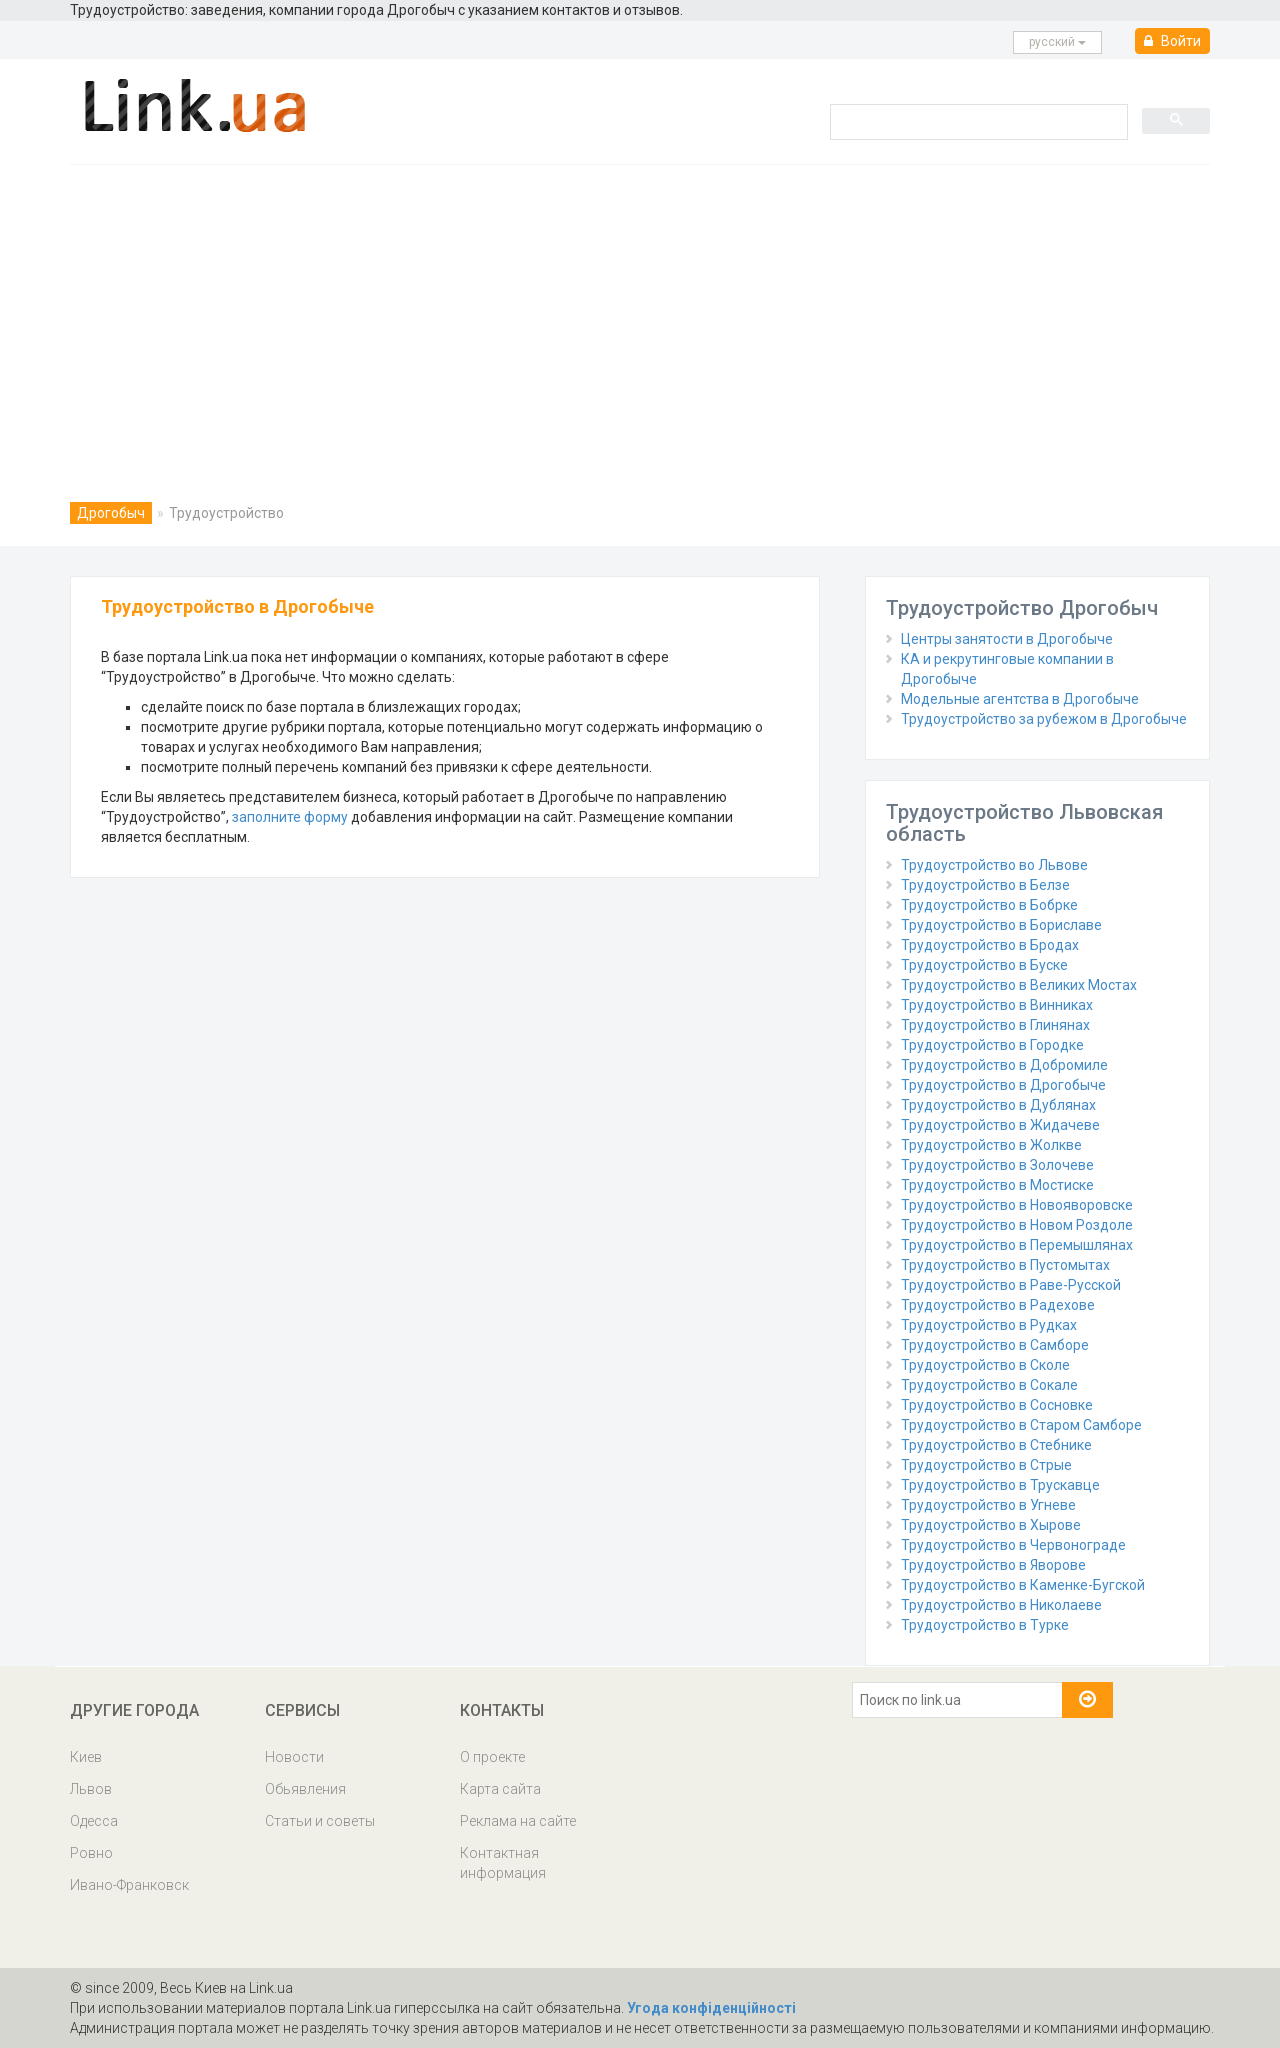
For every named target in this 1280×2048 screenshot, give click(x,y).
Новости (294, 1757)
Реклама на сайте (518, 1821)
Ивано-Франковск (129, 1885)
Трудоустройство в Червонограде (1013, 1545)
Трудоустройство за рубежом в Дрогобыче (1044, 719)
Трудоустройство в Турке (985, 1625)
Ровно (91, 1853)
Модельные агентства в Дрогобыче (1020, 699)
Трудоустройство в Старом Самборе (1021, 1425)
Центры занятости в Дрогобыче (1007, 639)
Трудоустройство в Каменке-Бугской (1023, 1585)
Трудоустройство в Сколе (985, 1365)
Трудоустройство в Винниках (997, 1005)
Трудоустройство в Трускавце (1000, 1485)
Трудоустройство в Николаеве (1001, 1605)
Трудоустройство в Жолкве (991, 1145)
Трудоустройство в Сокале (989, 1385)
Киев (86, 1757)
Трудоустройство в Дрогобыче (1003, 1085)
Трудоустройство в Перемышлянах (1017, 1245)
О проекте (492, 1757)
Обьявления (305, 1789)
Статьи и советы (320, 1821)
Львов (91, 1789)
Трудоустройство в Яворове (993, 1565)
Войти (1172, 41)
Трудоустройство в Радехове (998, 1305)
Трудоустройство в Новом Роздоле (1017, 1225)
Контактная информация (503, 1863)
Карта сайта (500, 1789)
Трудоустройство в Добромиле (1004, 1065)
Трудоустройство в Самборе (995, 1345)
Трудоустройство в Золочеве (997, 1165)
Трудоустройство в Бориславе (1001, 925)
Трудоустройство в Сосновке (997, 1405)
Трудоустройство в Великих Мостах (1019, 985)
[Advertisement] (640, 315)
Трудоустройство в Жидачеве (1000, 1125)
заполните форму (290, 817)
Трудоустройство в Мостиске (997, 1185)
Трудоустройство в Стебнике (996, 1445)
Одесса (94, 1821)
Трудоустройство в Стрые (986, 1465)
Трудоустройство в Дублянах (998, 1105)
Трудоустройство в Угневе (988, 1505)
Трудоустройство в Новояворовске (1017, 1205)
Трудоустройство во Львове (994, 865)
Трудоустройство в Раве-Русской (1011, 1285)
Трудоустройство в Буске (984, 965)
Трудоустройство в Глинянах (995, 1025)
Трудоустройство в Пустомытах (1005, 1265)
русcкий (1057, 42)
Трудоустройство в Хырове (991, 1525)
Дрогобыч (111, 513)
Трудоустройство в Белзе (985, 885)
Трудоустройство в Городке (992, 1045)
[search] (977, 121)
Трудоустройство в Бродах (990, 945)
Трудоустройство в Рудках (989, 1325)
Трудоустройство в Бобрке (989, 905)
